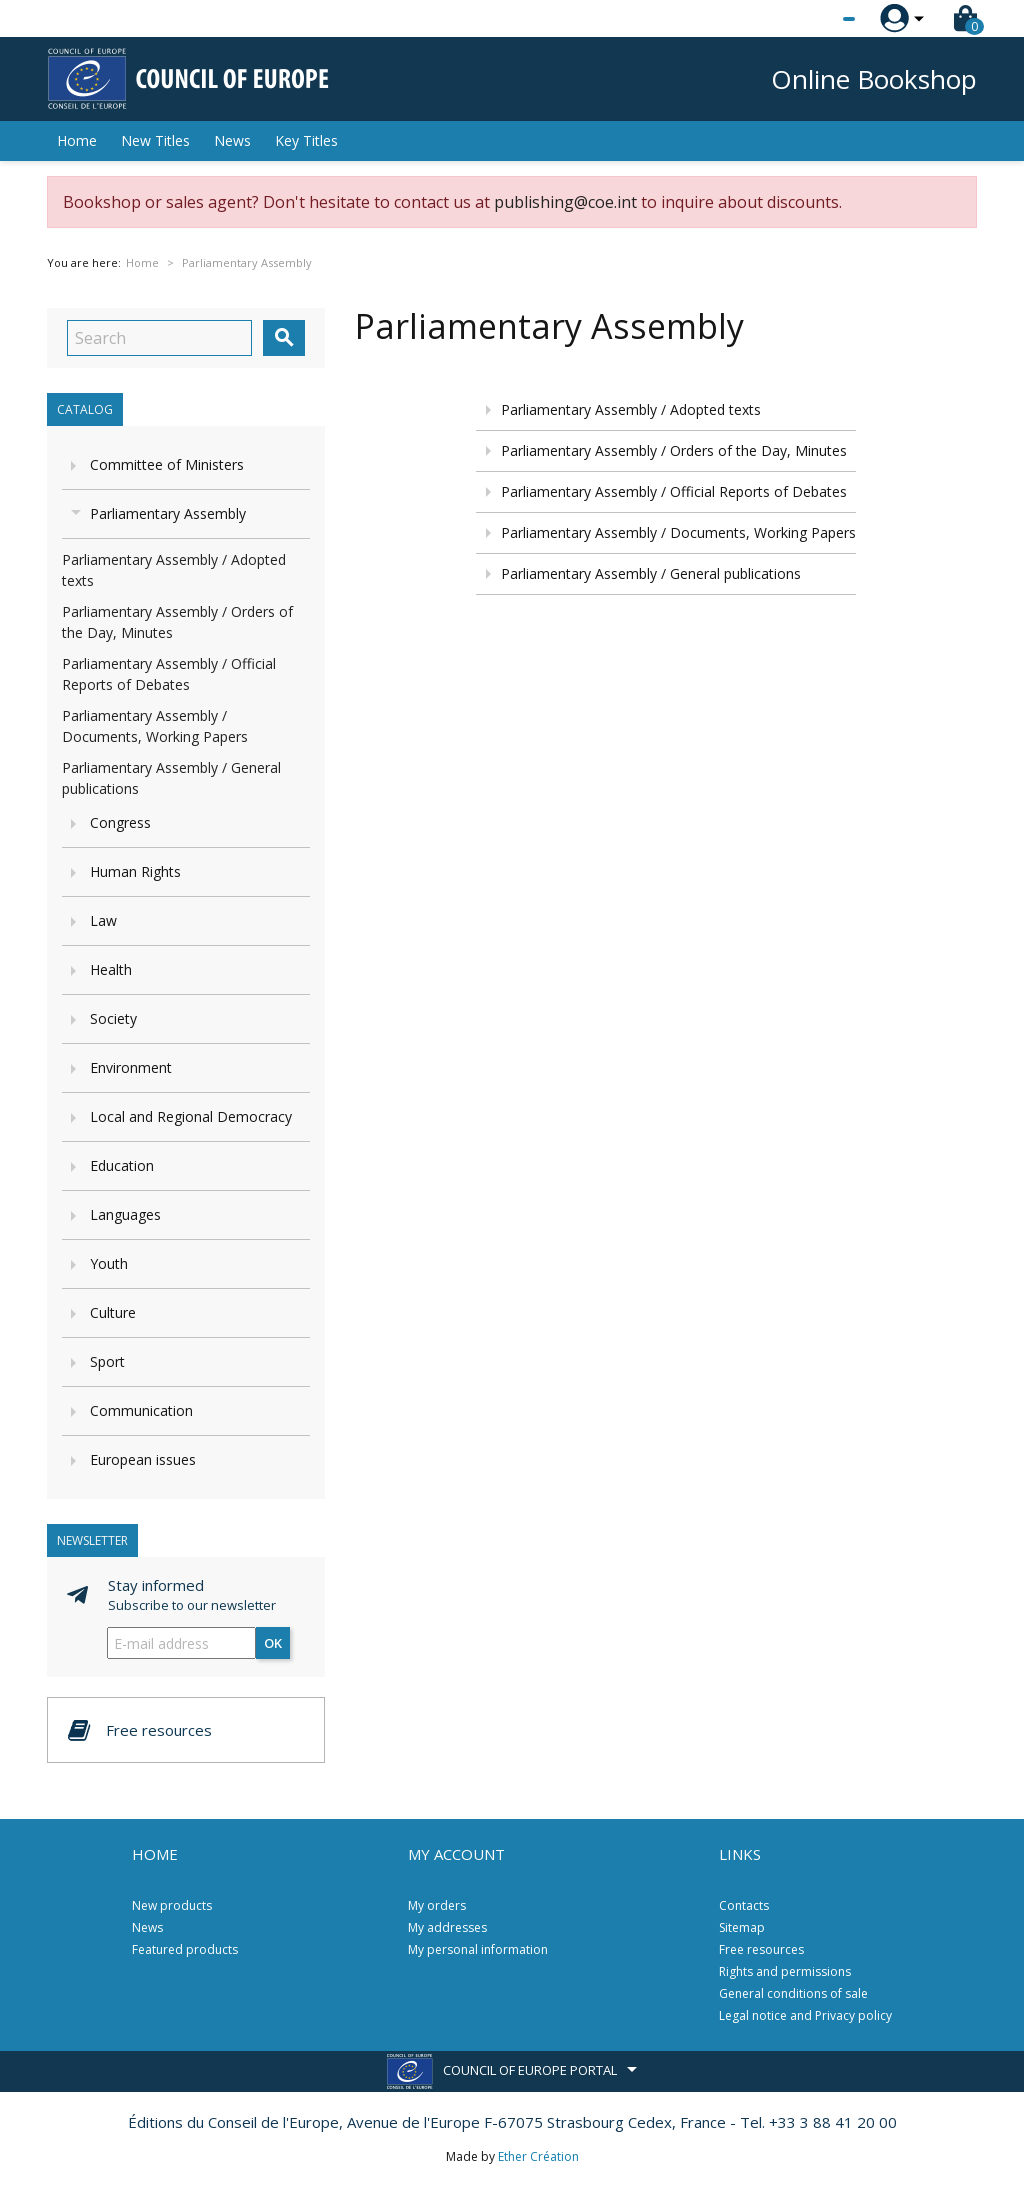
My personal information (478, 1949)
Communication (141, 1410)
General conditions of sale (793, 1993)
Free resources (761, 1949)
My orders (437, 1905)
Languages (125, 1214)
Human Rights (135, 871)
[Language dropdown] (811, 19)
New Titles (155, 140)
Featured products (185, 1949)
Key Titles (306, 140)
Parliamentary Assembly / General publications (651, 573)
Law (103, 920)
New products (172, 1905)
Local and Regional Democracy (191, 1116)
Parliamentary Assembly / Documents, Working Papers (678, 532)
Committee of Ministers (167, 464)
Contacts (744, 1905)
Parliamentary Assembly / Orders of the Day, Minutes (674, 450)
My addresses (447, 1927)
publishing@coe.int (565, 202)
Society (113, 1018)
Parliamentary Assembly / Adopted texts (631, 409)
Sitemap (742, 1927)
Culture (113, 1312)
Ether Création (538, 2156)
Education (122, 1165)
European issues (143, 1459)
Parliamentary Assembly (168, 513)
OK (273, 1643)
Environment (131, 1067)
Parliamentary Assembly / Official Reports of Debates (674, 491)
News (232, 140)
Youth (109, 1263)
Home (77, 140)
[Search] (159, 338)
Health (111, 969)
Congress (120, 822)
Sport (107, 1361)
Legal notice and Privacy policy (805, 2015)
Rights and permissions (785, 1971)
